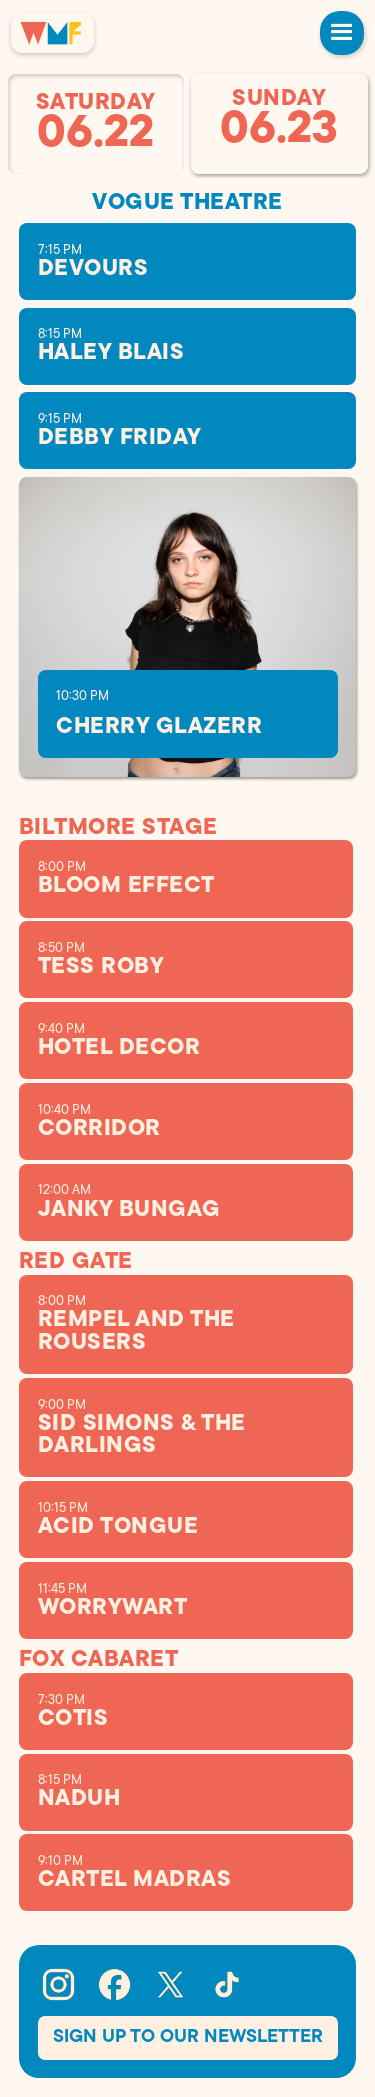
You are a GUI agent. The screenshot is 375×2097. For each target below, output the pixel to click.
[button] (342, 33)
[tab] (96, 124)
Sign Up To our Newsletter (188, 2037)
